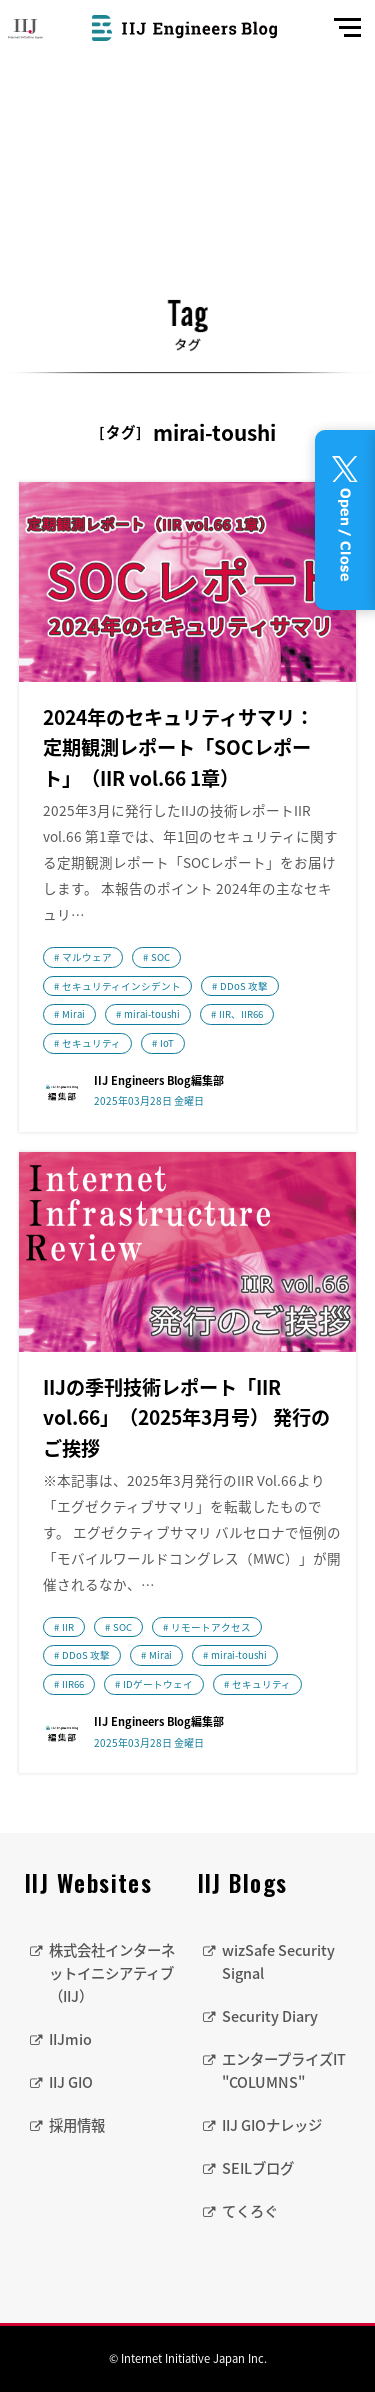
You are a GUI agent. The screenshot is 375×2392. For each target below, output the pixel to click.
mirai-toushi (152, 1014)
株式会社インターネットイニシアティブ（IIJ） (112, 1973)
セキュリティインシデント (121, 986)
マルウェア (87, 957)
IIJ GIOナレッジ (272, 2125)
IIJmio (70, 2039)
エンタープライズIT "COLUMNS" (284, 2070)
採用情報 (77, 2125)
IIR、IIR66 (241, 1014)
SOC (160, 957)
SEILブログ (258, 2168)
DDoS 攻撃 (244, 986)
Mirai (73, 1014)
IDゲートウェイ (158, 1684)
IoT (167, 1043)
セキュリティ (91, 1043)
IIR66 (73, 1684)
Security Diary (270, 2016)
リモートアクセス (211, 1627)
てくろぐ (250, 2211)
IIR (68, 1627)
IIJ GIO (71, 2082)
